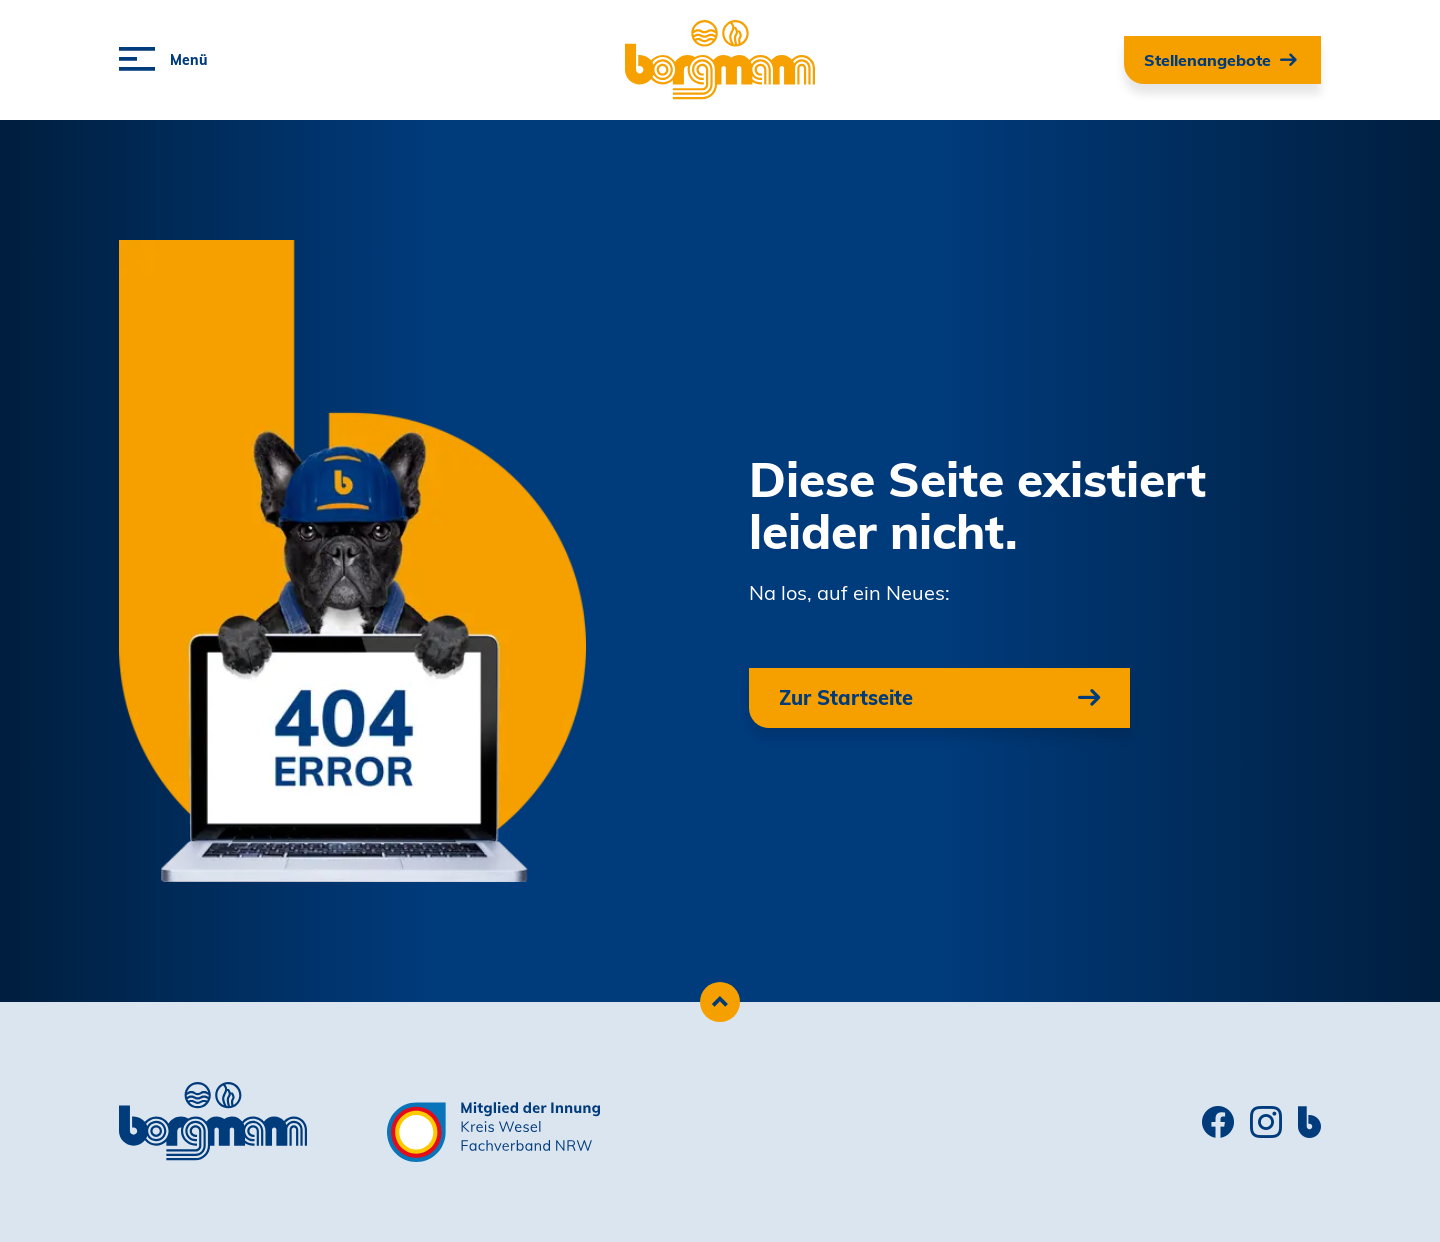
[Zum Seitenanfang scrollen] (720, 1002)
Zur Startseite (846, 697)
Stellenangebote (1207, 60)
